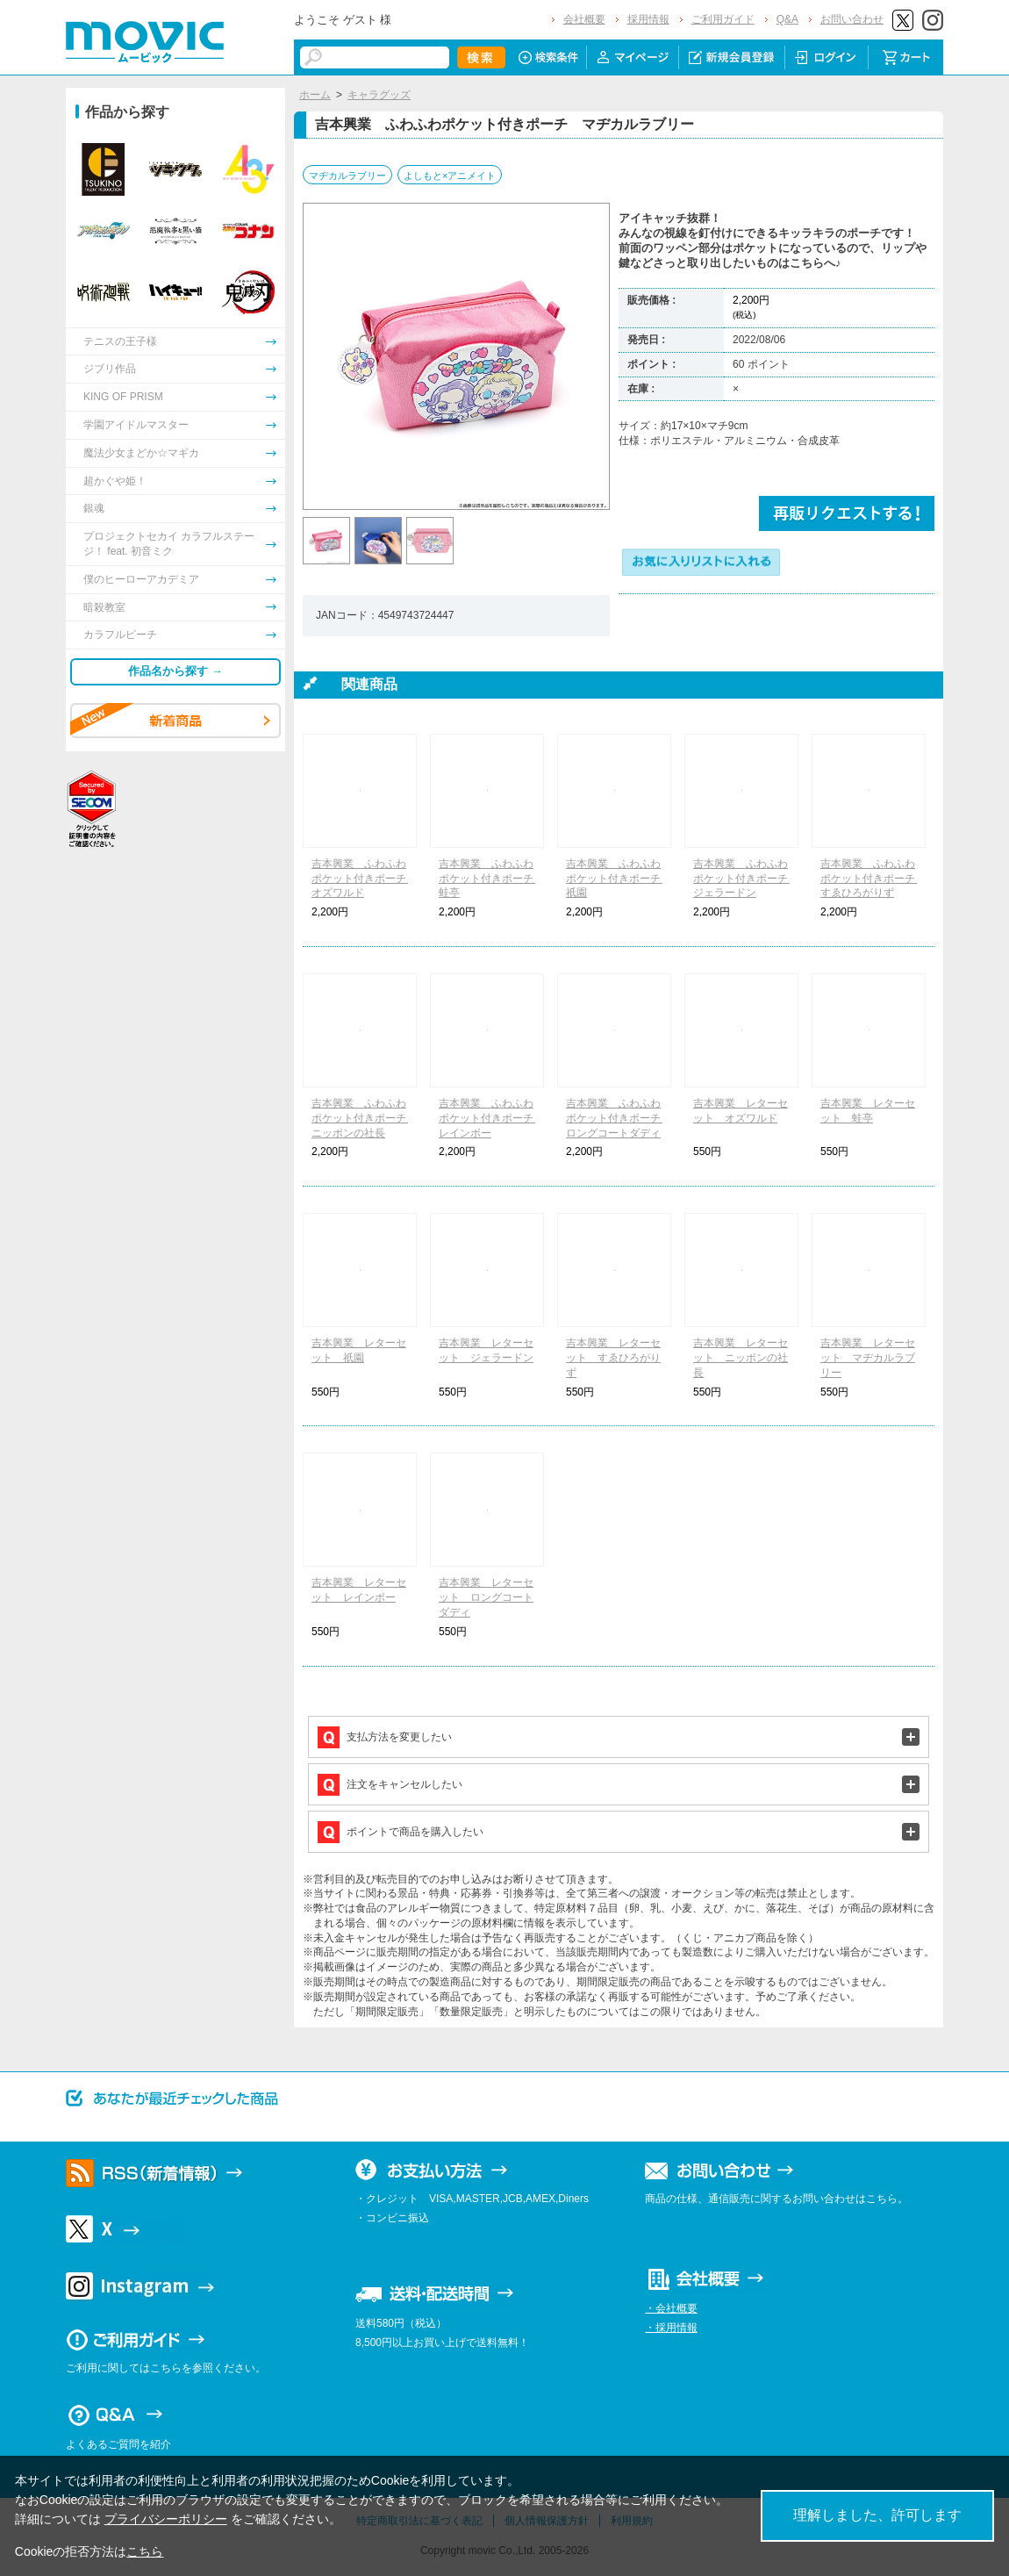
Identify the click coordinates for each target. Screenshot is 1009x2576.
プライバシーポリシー (165, 2519)
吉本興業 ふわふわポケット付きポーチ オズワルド (364, 878)
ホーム (315, 95)
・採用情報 (671, 2327)
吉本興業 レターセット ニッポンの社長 (740, 1358)
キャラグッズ (379, 95)
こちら (144, 2551)
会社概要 (584, 19)
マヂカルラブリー (347, 175)
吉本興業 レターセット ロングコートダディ (486, 1597)
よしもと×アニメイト (450, 175)
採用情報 (648, 19)
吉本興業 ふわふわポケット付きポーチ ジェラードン (745, 878)
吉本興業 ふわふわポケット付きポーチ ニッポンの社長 (364, 1118)
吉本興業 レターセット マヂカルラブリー (867, 1358)
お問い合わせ (852, 19)
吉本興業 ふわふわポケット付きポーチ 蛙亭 (491, 878)
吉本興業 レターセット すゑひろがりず (613, 1358)
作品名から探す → (175, 671)
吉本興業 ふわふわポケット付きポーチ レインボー (491, 1118)
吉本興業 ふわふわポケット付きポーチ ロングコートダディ (618, 1118)
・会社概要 (671, 2308)
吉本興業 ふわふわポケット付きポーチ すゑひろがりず (873, 878)
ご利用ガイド (723, 19)
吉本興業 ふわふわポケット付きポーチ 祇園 (618, 878)
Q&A (787, 19)
